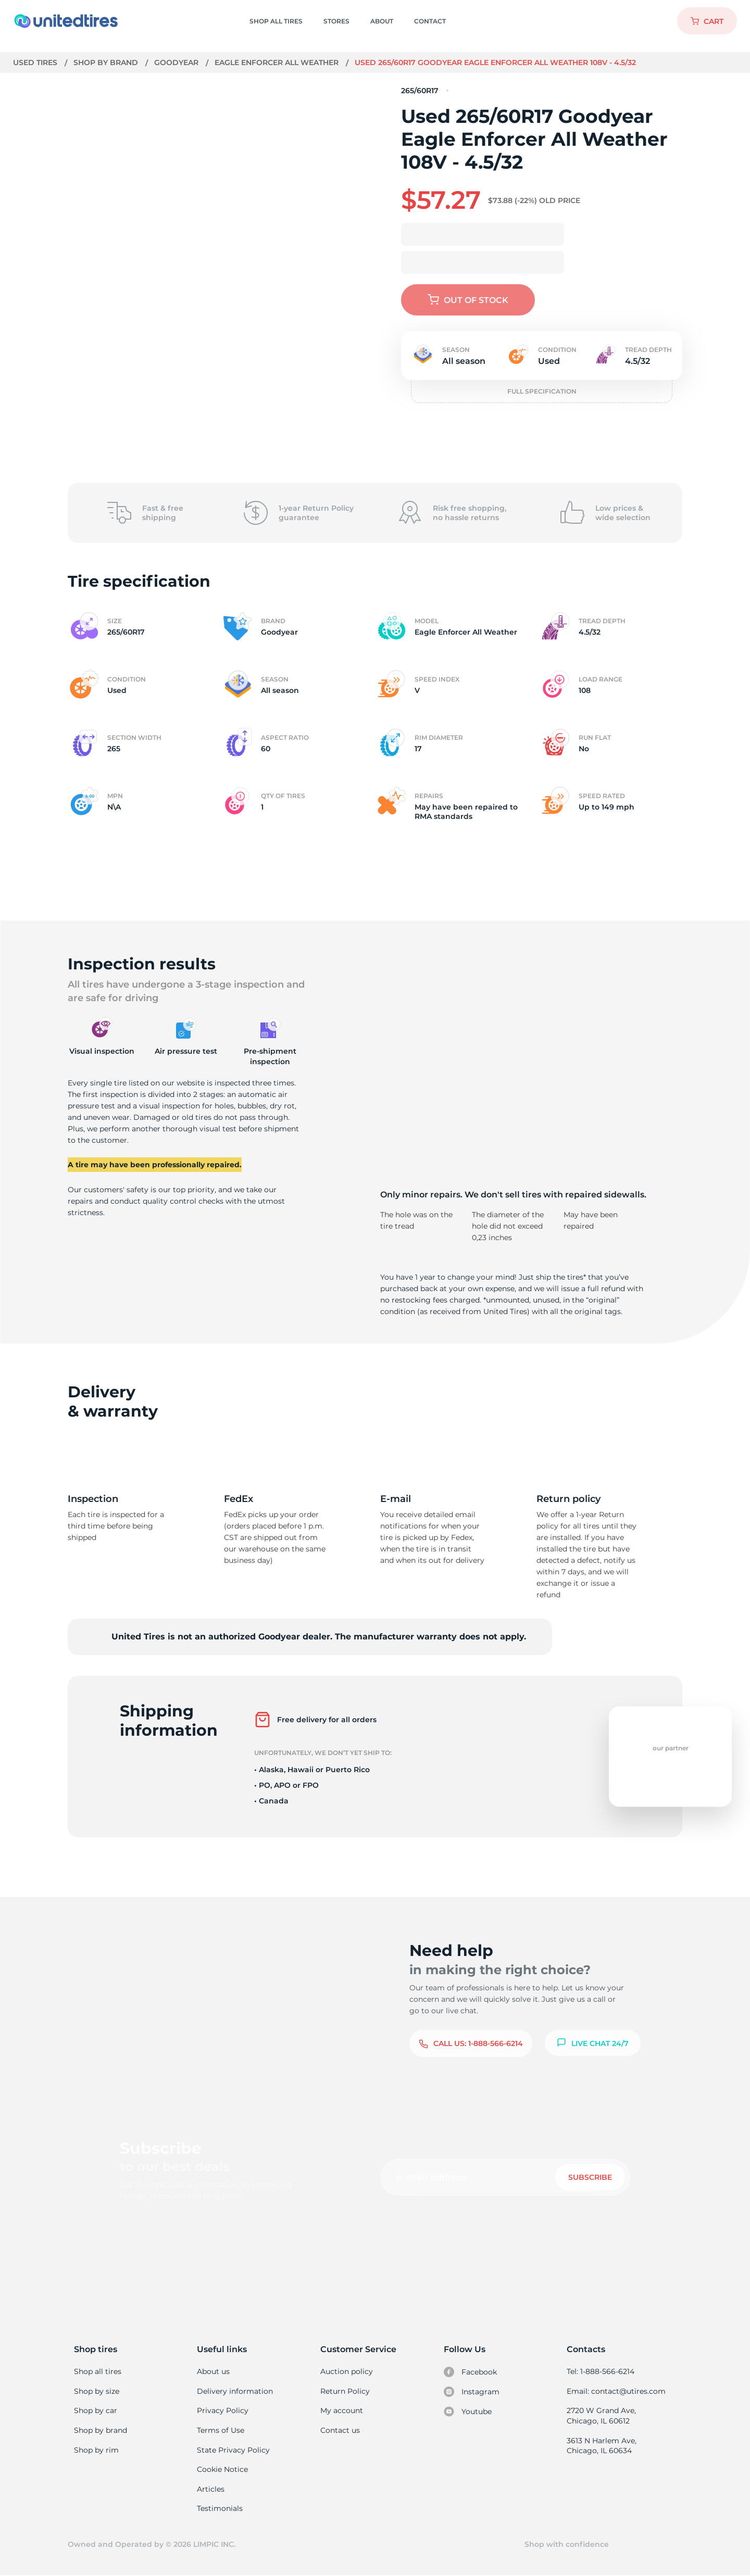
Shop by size (96, 2391)
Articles (210, 2489)
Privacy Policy (221, 2410)
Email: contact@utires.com (616, 2391)
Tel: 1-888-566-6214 (600, 2371)
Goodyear (177, 62)
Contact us (339, 2430)
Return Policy (344, 2391)
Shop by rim (96, 2450)
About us (213, 2371)
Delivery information (234, 2391)
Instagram (471, 2391)
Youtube (468, 2411)
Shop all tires (97, 2371)
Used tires (36, 62)
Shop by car (95, 2410)
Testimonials (220, 2508)
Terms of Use (220, 2430)
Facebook (470, 2372)
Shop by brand (107, 62)
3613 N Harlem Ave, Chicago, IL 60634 (601, 2446)
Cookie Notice (222, 2469)
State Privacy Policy (232, 2450)
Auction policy (346, 2371)
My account (341, 2410)
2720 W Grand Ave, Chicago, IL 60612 (601, 2416)
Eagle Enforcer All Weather (279, 62)
